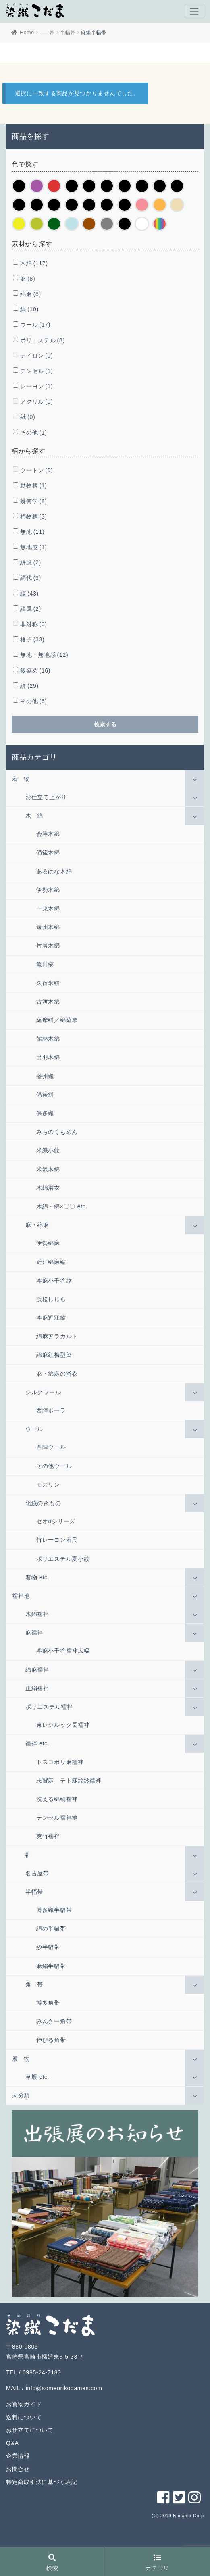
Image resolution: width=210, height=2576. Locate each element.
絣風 (30, 562)
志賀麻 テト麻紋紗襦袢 (69, 1780)
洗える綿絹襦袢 (57, 1799)
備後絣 (45, 1094)
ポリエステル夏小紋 (62, 1559)
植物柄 (33, 516)
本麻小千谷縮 (54, 1280)
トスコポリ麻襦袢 (60, 1762)
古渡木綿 (48, 1001)
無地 (32, 532)
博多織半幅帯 (54, 1910)
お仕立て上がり (46, 797)
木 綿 (34, 815)
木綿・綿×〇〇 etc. (61, 1206)
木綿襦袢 (37, 1614)
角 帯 (34, 1984)
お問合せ (18, 2469)
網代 (30, 578)
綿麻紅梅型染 (54, 1355)
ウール (35, 324)
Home (27, 32)
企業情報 (18, 2456)
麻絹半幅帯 (51, 1966)
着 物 (21, 779)
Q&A (12, 2443)
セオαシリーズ (55, 1521)
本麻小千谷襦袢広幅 (62, 1650)
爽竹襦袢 (48, 1836)
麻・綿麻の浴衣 (57, 1373)
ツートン (36, 470)
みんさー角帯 (54, 2021)
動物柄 (33, 485)
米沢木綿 (48, 1169)
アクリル (36, 401)
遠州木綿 (48, 927)
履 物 (21, 2058)
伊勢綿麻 (48, 1243)
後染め (35, 670)
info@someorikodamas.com (64, 2388)
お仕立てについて (30, 2430)
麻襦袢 (34, 1632)
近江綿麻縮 (51, 1262)
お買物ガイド (24, 2404)
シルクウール (43, 1392)
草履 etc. (37, 2077)
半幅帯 (67, 32)
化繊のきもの (43, 1503)
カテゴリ (157, 2563)
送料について (24, 2417)
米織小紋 (48, 1150)
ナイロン (36, 355)
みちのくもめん (57, 1132)
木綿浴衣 (48, 1188)
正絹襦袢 (37, 1688)
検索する (105, 724)
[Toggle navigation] (194, 11)
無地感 (33, 547)
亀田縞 (45, 964)
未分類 (21, 2095)
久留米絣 (48, 983)
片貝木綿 (48, 945)
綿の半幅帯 (51, 1928)
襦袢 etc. (37, 1743)
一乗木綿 (48, 908)
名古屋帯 (37, 1873)
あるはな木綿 (54, 871)
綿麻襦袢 (37, 1669)
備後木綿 (48, 852)
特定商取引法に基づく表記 (41, 2482)
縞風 (30, 609)
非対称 (33, 624)
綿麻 (30, 294)
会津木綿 (48, 834)
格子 (32, 639)
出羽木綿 (48, 1057)
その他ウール (54, 1466)
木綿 (34, 263)
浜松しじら (51, 1299)
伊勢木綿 (48, 890)
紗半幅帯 (48, 1947)
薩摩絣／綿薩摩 (57, 1020)
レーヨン (36, 386)
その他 (33, 432)
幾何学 (33, 501)
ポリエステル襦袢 (49, 1706)
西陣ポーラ (51, 1410)
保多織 (45, 1113)
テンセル (36, 371)
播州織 (45, 1076)
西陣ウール (51, 1447)
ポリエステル (42, 340)
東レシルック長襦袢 (62, 1725)
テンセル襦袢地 (57, 1817)
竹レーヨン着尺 (57, 1540)
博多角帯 (48, 2002)
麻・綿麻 (37, 1225)
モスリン (48, 1484)
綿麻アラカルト (57, 1336)
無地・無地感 (44, 655)
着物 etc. (37, 1577)
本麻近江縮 (51, 1317)
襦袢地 (21, 1596)
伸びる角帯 (51, 2040)
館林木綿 (48, 1038)
